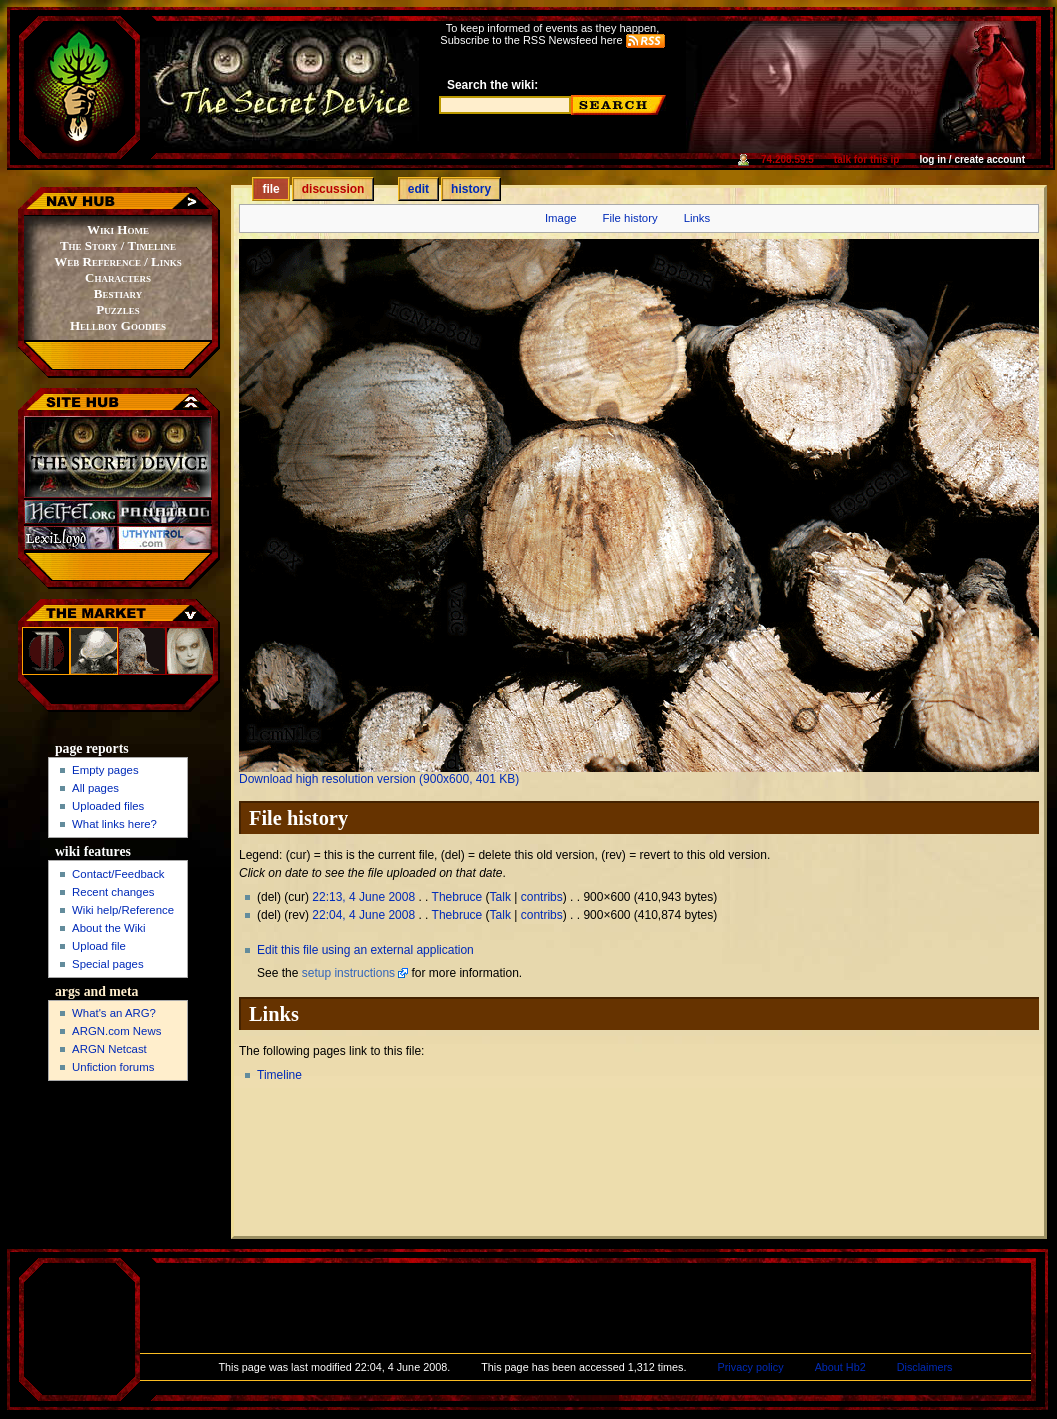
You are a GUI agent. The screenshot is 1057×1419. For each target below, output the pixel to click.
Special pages (108, 964)
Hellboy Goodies (118, 325)
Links (697, 218)
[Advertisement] (119, 1169)
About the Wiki (108, 928)
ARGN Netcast (109, 1049)
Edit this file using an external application (365, 950)
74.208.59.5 (787, 159)
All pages (95, 788)
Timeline (279, 1075)
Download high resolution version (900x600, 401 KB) (379, 779)
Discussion (333, 189)
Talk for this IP (867, 159)
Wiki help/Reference (123, 910)
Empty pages (105, 770)
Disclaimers (925, 1367)
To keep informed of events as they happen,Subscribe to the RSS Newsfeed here (552, 34)
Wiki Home (118, 229)
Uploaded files (108, 806)
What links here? (114, 824)
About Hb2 (840, 1367)
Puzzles (117, 309)
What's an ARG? (114, 1013)
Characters (118, 277)
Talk (500, 897)
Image (561, 218)
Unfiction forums (113, 1067)
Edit (418, 189)
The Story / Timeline (118, 245)
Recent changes (113, 892)
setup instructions (348, 973)
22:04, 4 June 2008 (363, 915)
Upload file (99, 946)
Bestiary (118, 293)
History (471, 189)
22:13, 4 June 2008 (363, 897)
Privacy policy (751, 1367)
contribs (542, 897)
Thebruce (457, 897)
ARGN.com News (116, 1031)
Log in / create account (972, 159)
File (270, 189)
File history (630, 218)
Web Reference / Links (117, 261)
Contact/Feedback (118, 874)
